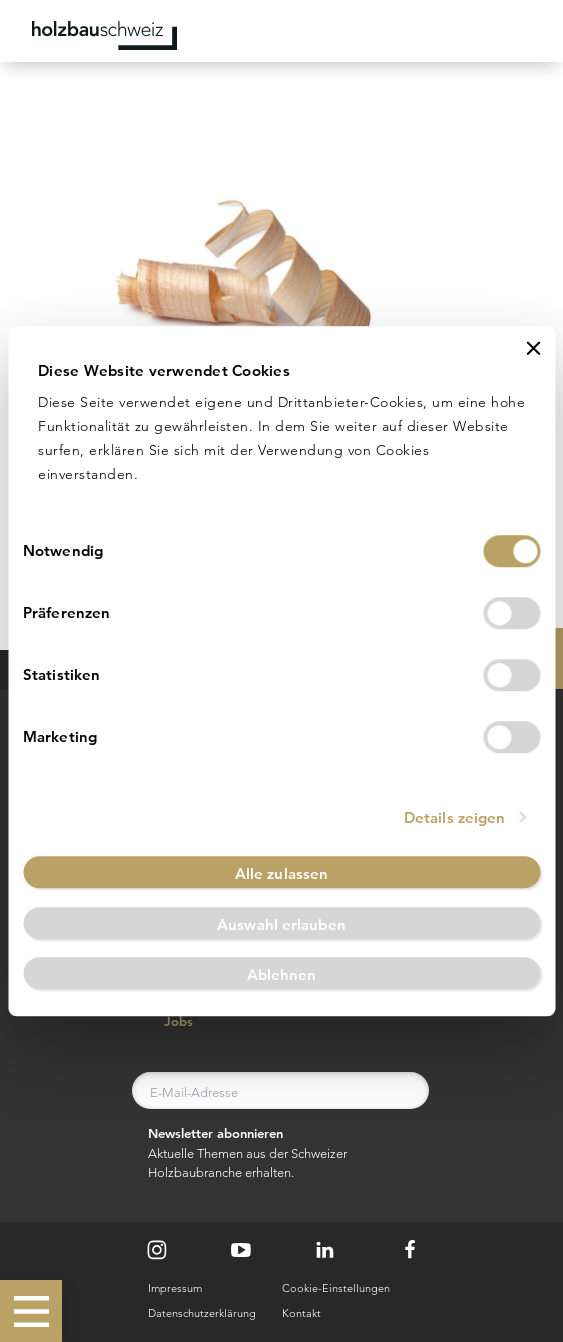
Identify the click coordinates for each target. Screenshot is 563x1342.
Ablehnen (282, 975)
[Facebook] (410, 1250)
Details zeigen (454, 817)
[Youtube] (241, 1250)
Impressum (175, 1288)
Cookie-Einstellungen (336, 1288)
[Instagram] (157, 1250)
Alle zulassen (281, 873)
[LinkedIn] (325, 1250)
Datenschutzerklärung (202, 1313)
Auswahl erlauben (281, 924)
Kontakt (301, 1313)
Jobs (167, 1022)
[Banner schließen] (533, 348)
